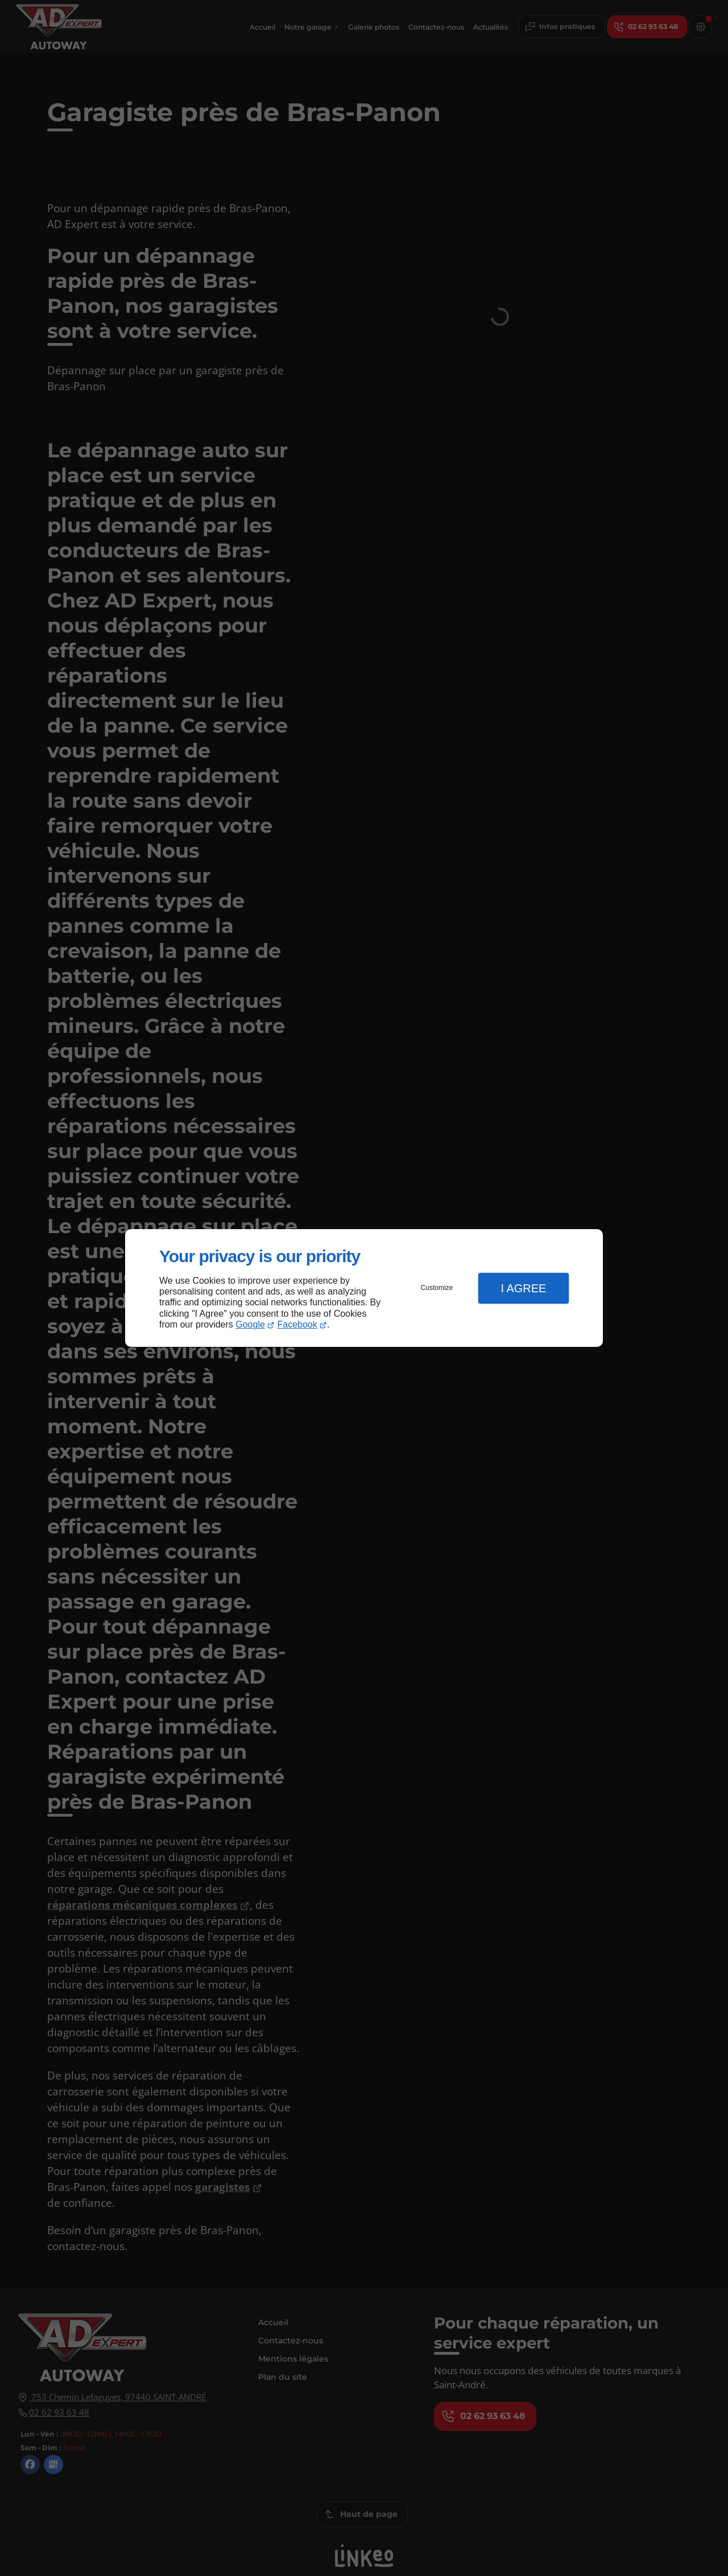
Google (250, 1324)
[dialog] (364, 1288)
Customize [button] (437, 1288)
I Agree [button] (523, 1288)
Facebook (297, 1324)
